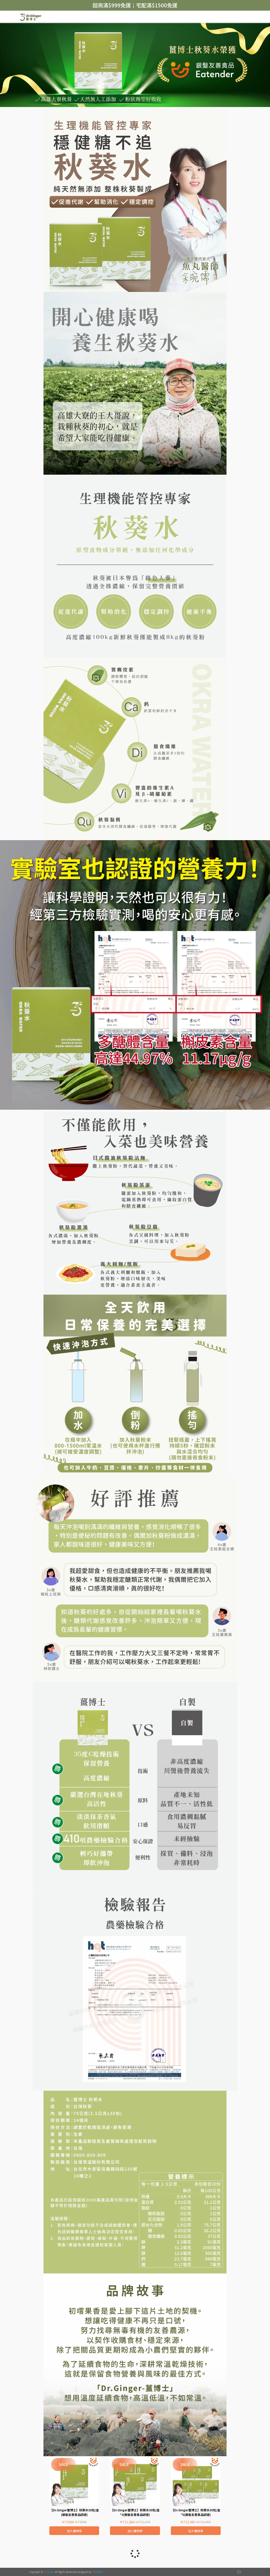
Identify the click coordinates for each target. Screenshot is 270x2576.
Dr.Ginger (48, 2572)
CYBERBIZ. (98, 2572)
